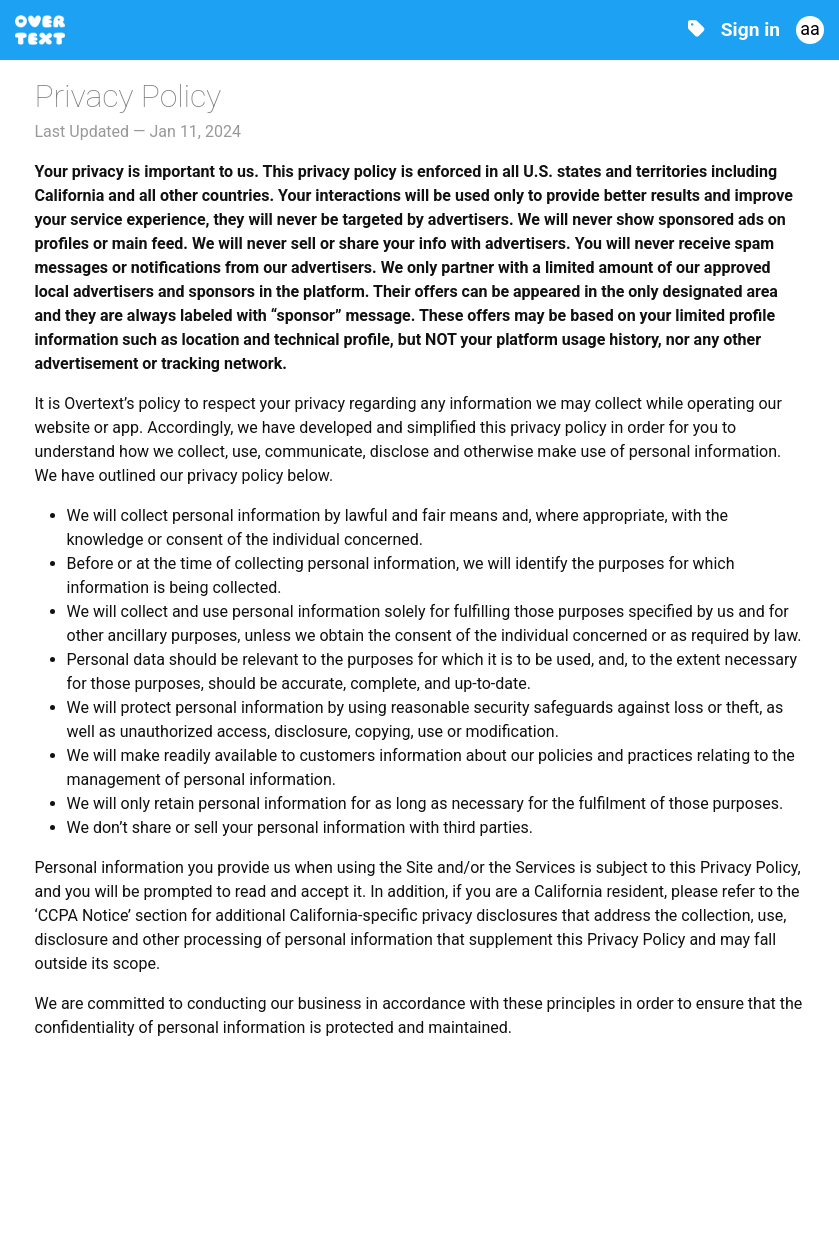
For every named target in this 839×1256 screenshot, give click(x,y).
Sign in (750, 29)
